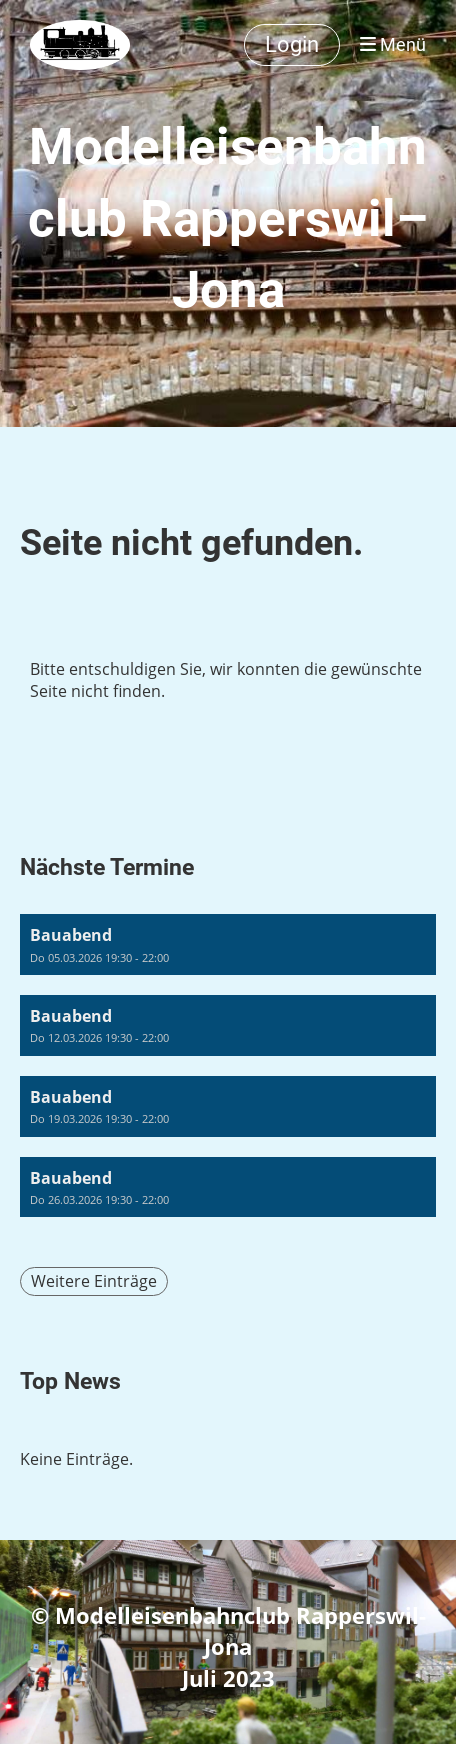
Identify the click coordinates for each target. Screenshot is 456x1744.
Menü (393, 44)
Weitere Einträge (94, 1281)
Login (292, 44)
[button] (228, 944)
